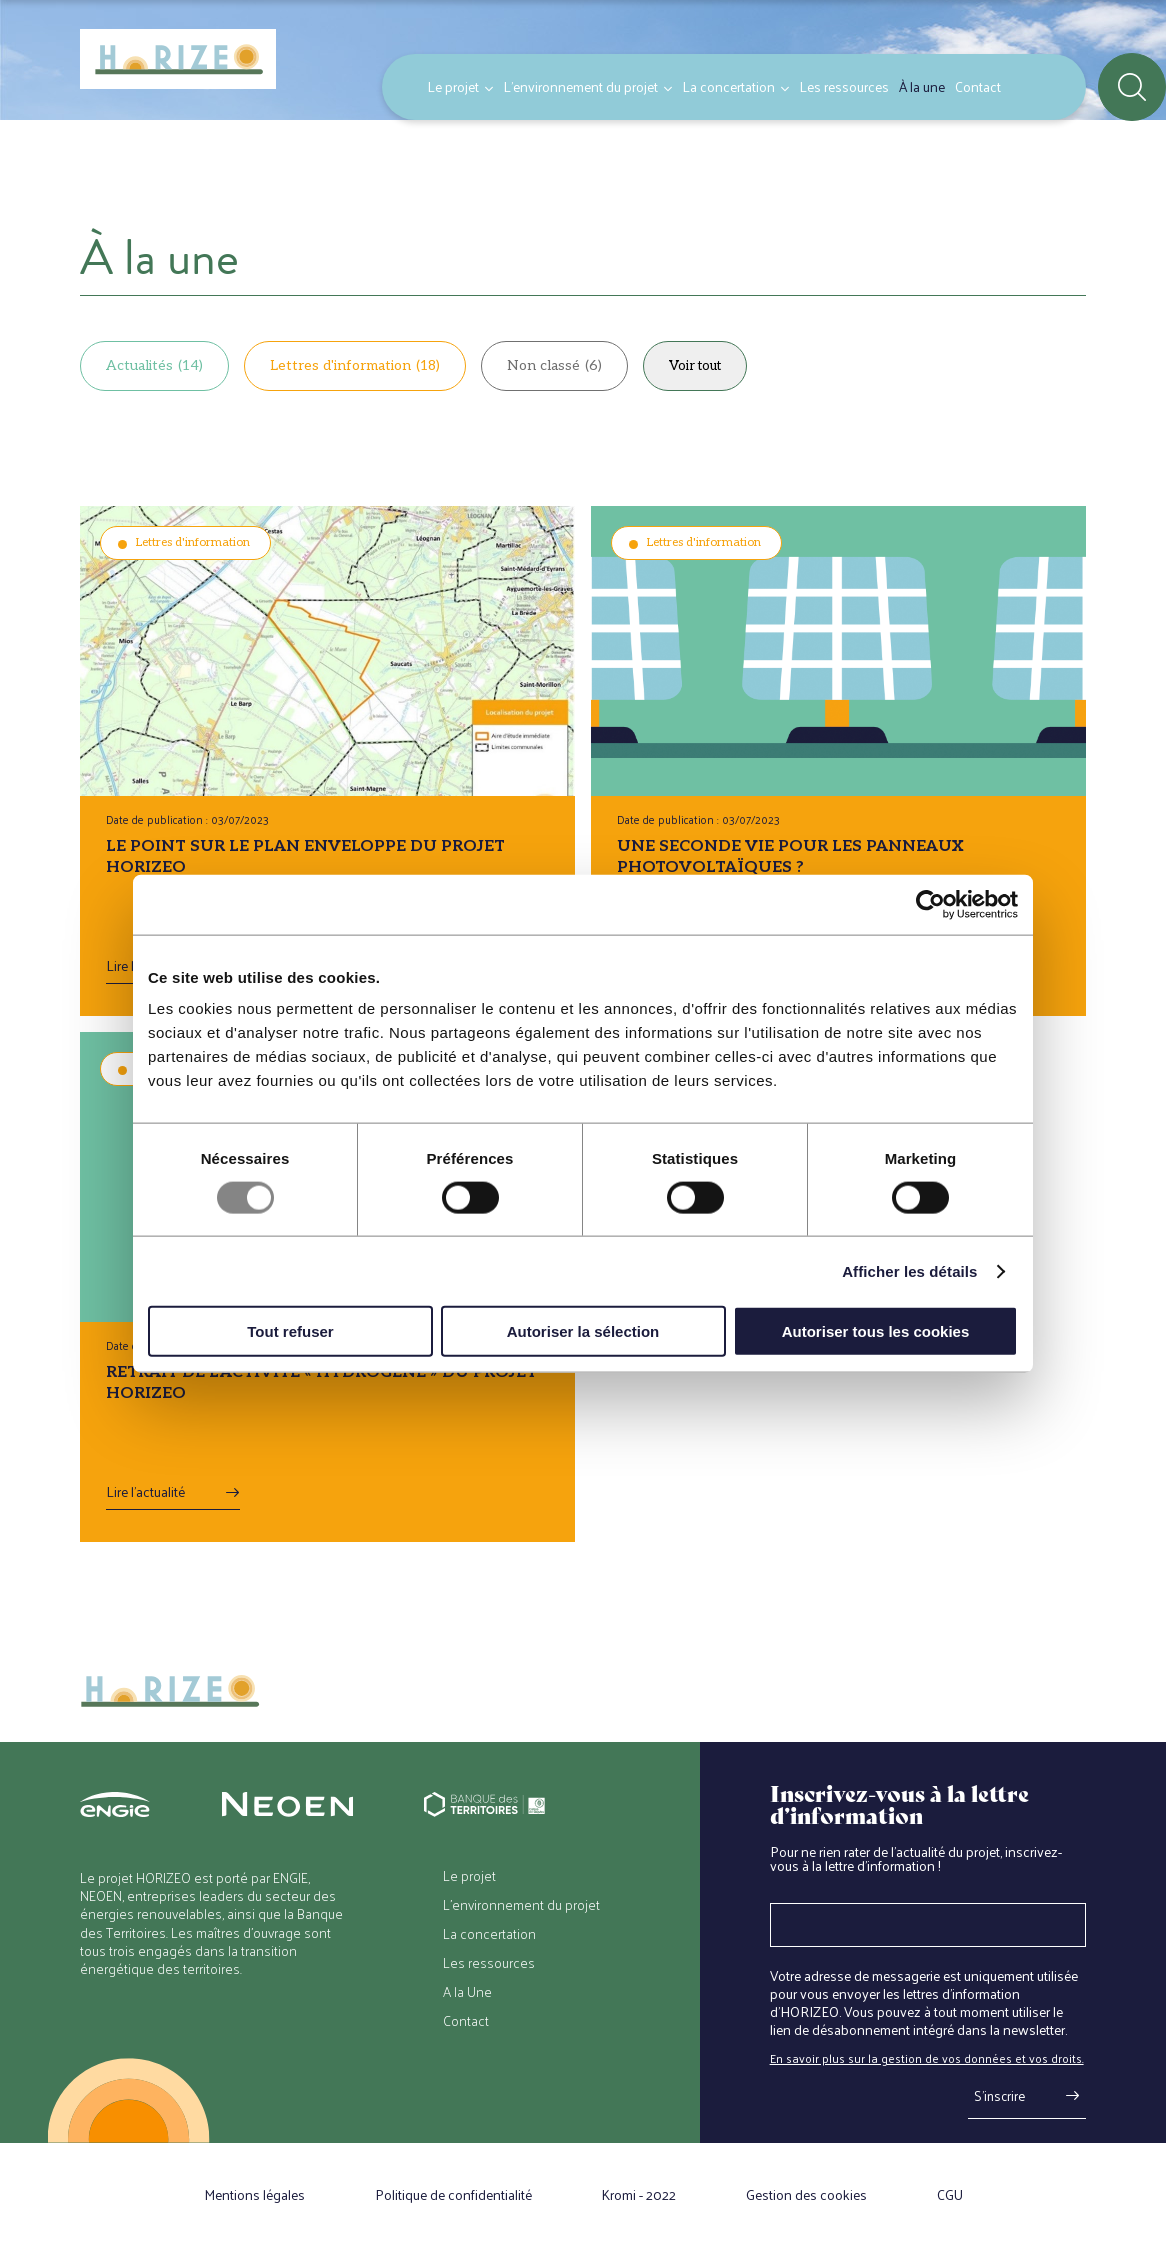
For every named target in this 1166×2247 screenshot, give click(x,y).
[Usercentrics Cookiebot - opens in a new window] (930, 904)
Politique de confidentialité (453, 2195)
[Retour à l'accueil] (178, 60)
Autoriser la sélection (583, 1331)
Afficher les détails (909, 1270)
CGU (950, 2195)
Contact (978, 86)
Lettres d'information (355, 365)
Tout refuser (290, 1331)
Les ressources (844, 86)
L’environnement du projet (580, 86)
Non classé (554, 365)
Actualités (154, 365)
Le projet (453, 86)
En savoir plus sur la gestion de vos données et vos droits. (927, 2058)
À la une (922, 86)
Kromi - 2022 (639, 2195)
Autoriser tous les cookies (876, 1331)
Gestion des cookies (806, 2195)
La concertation (728, 86)
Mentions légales (254, 2195)
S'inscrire (999, 2095)
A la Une (467, 1992)
